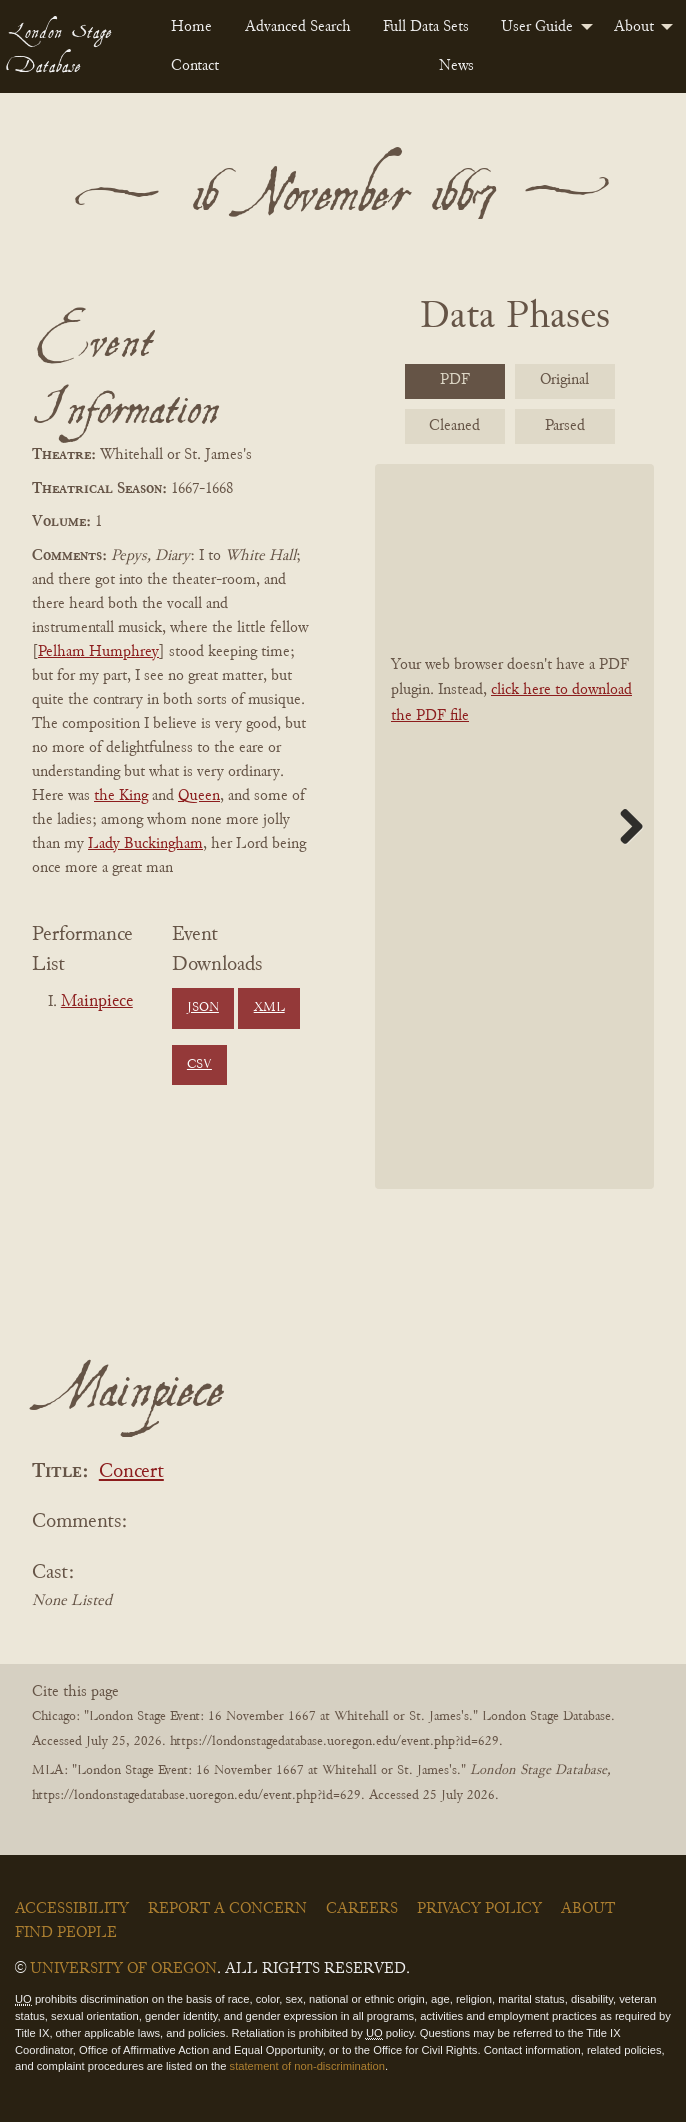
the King (121, 796)
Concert (131, 1472)
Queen (199, 796)
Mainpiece (97, 1002)
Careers (362, 1909)
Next (624, 826)
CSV (199, 1065)
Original (564, 380)
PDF (455, 380)
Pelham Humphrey (98, 652)
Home (191, 27)
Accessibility (72, 1909)
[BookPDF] (514, 826)
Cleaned (454, 426)
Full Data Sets (426, 27)
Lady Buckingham (145, 844)
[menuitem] (191, 27)
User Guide (537, 27)
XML (269, 1008)
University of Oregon (123, 1969)
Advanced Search (298, 27)
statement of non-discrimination (307, 2066)
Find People (66, 1933)
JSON (203, 1008)
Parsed (565, 426)
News (456, 66)
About (634, 27)
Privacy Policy (479, 1909)
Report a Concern (227, 1909)
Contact (195, 66)
